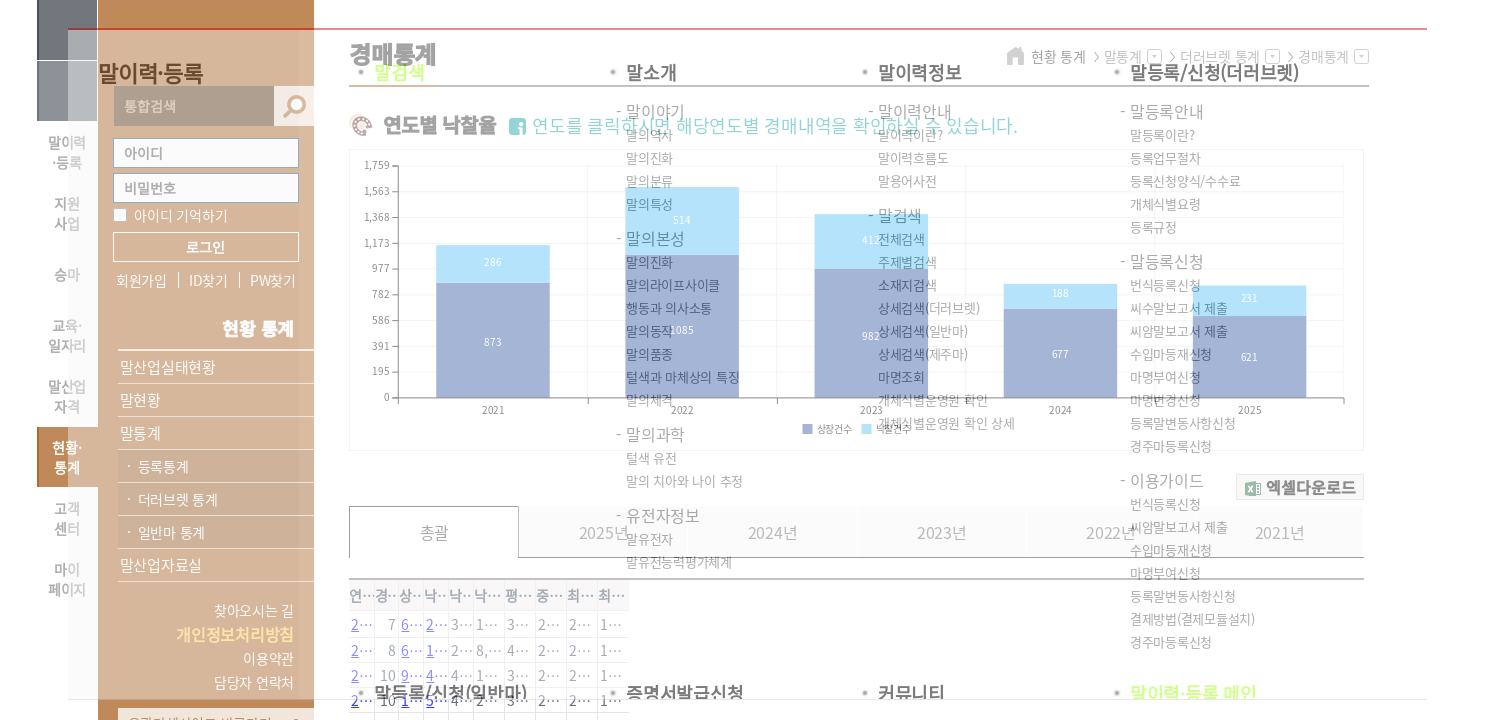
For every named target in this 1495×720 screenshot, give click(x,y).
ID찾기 (208, 280)
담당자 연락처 (254, 682)
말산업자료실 (161, 565)
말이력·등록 (67, 152)
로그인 (205, 247)
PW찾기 (273, 280)
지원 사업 (67, 213)
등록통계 (163, 466)
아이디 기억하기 (180, 215)
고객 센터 (67, 518)
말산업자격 (67, 396)
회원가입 (141, 280)
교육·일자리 (67, 335)
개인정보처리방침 (235, 634)
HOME (67, 91)
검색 (294, 106)
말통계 (140, 433)
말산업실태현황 (168, 367)
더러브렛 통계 (178, 499)
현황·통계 (66, 457)
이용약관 (268, 658)
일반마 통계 (172, 532)
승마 (67, 274)
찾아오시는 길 (254, 610)
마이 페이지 (67, 579)
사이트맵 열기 (67, 30)
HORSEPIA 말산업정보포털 (206, 43)
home (1018, 56)
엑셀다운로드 (1311, 487)
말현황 (140, 400)
